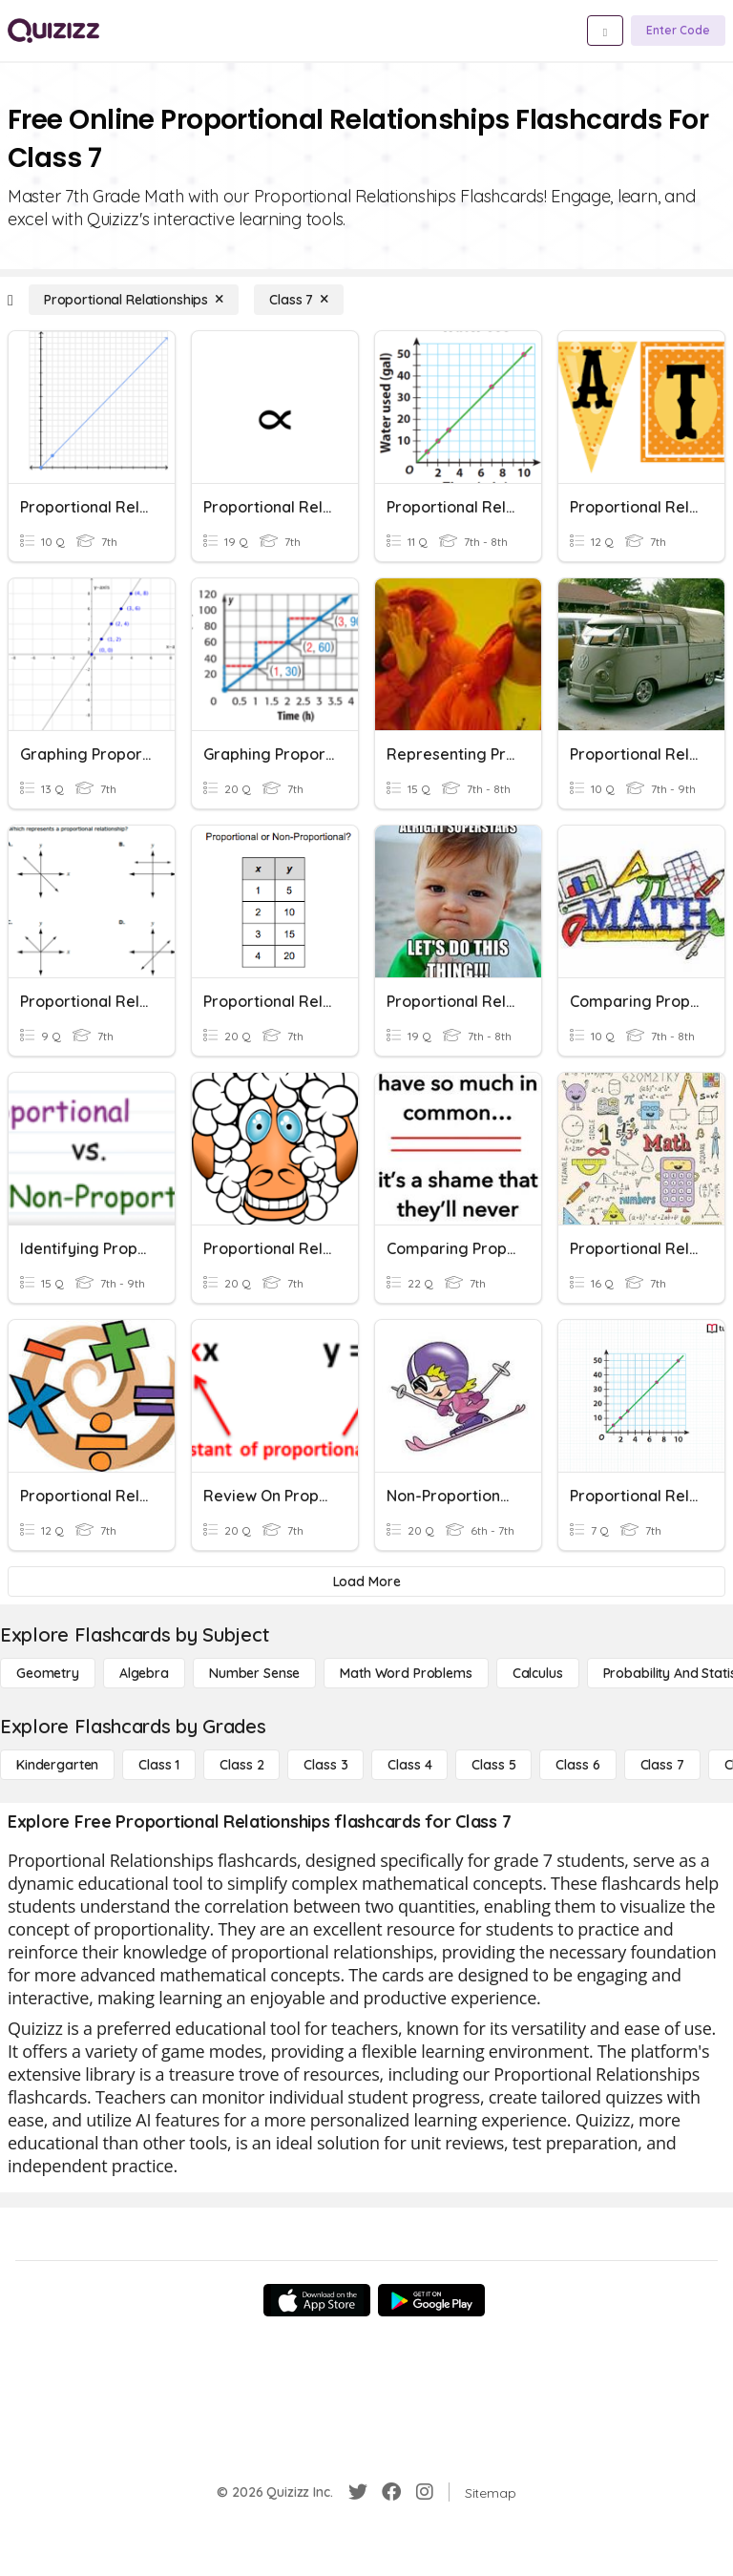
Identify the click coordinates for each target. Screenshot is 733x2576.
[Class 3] (325, 1764)
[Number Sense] (254, 1673)
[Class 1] (159, 1764)
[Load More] (366, 1581)
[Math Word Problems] (406, 1673)
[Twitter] (357, 2492)
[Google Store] (431, 2300)
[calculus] (537, 1673)
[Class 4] (409, 1764)
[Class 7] (299, 299)
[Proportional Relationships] (134, 299)
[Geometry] (47, 1673)
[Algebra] (144, 1673)
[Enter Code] (678, 30)
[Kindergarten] (57, 1764)
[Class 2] (241, 1764)
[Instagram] (424, 2492)
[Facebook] (391, 2492)
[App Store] (316, 2300)
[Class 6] (577, 1764)
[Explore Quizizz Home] (53, 30)
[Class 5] (493, 1764)
